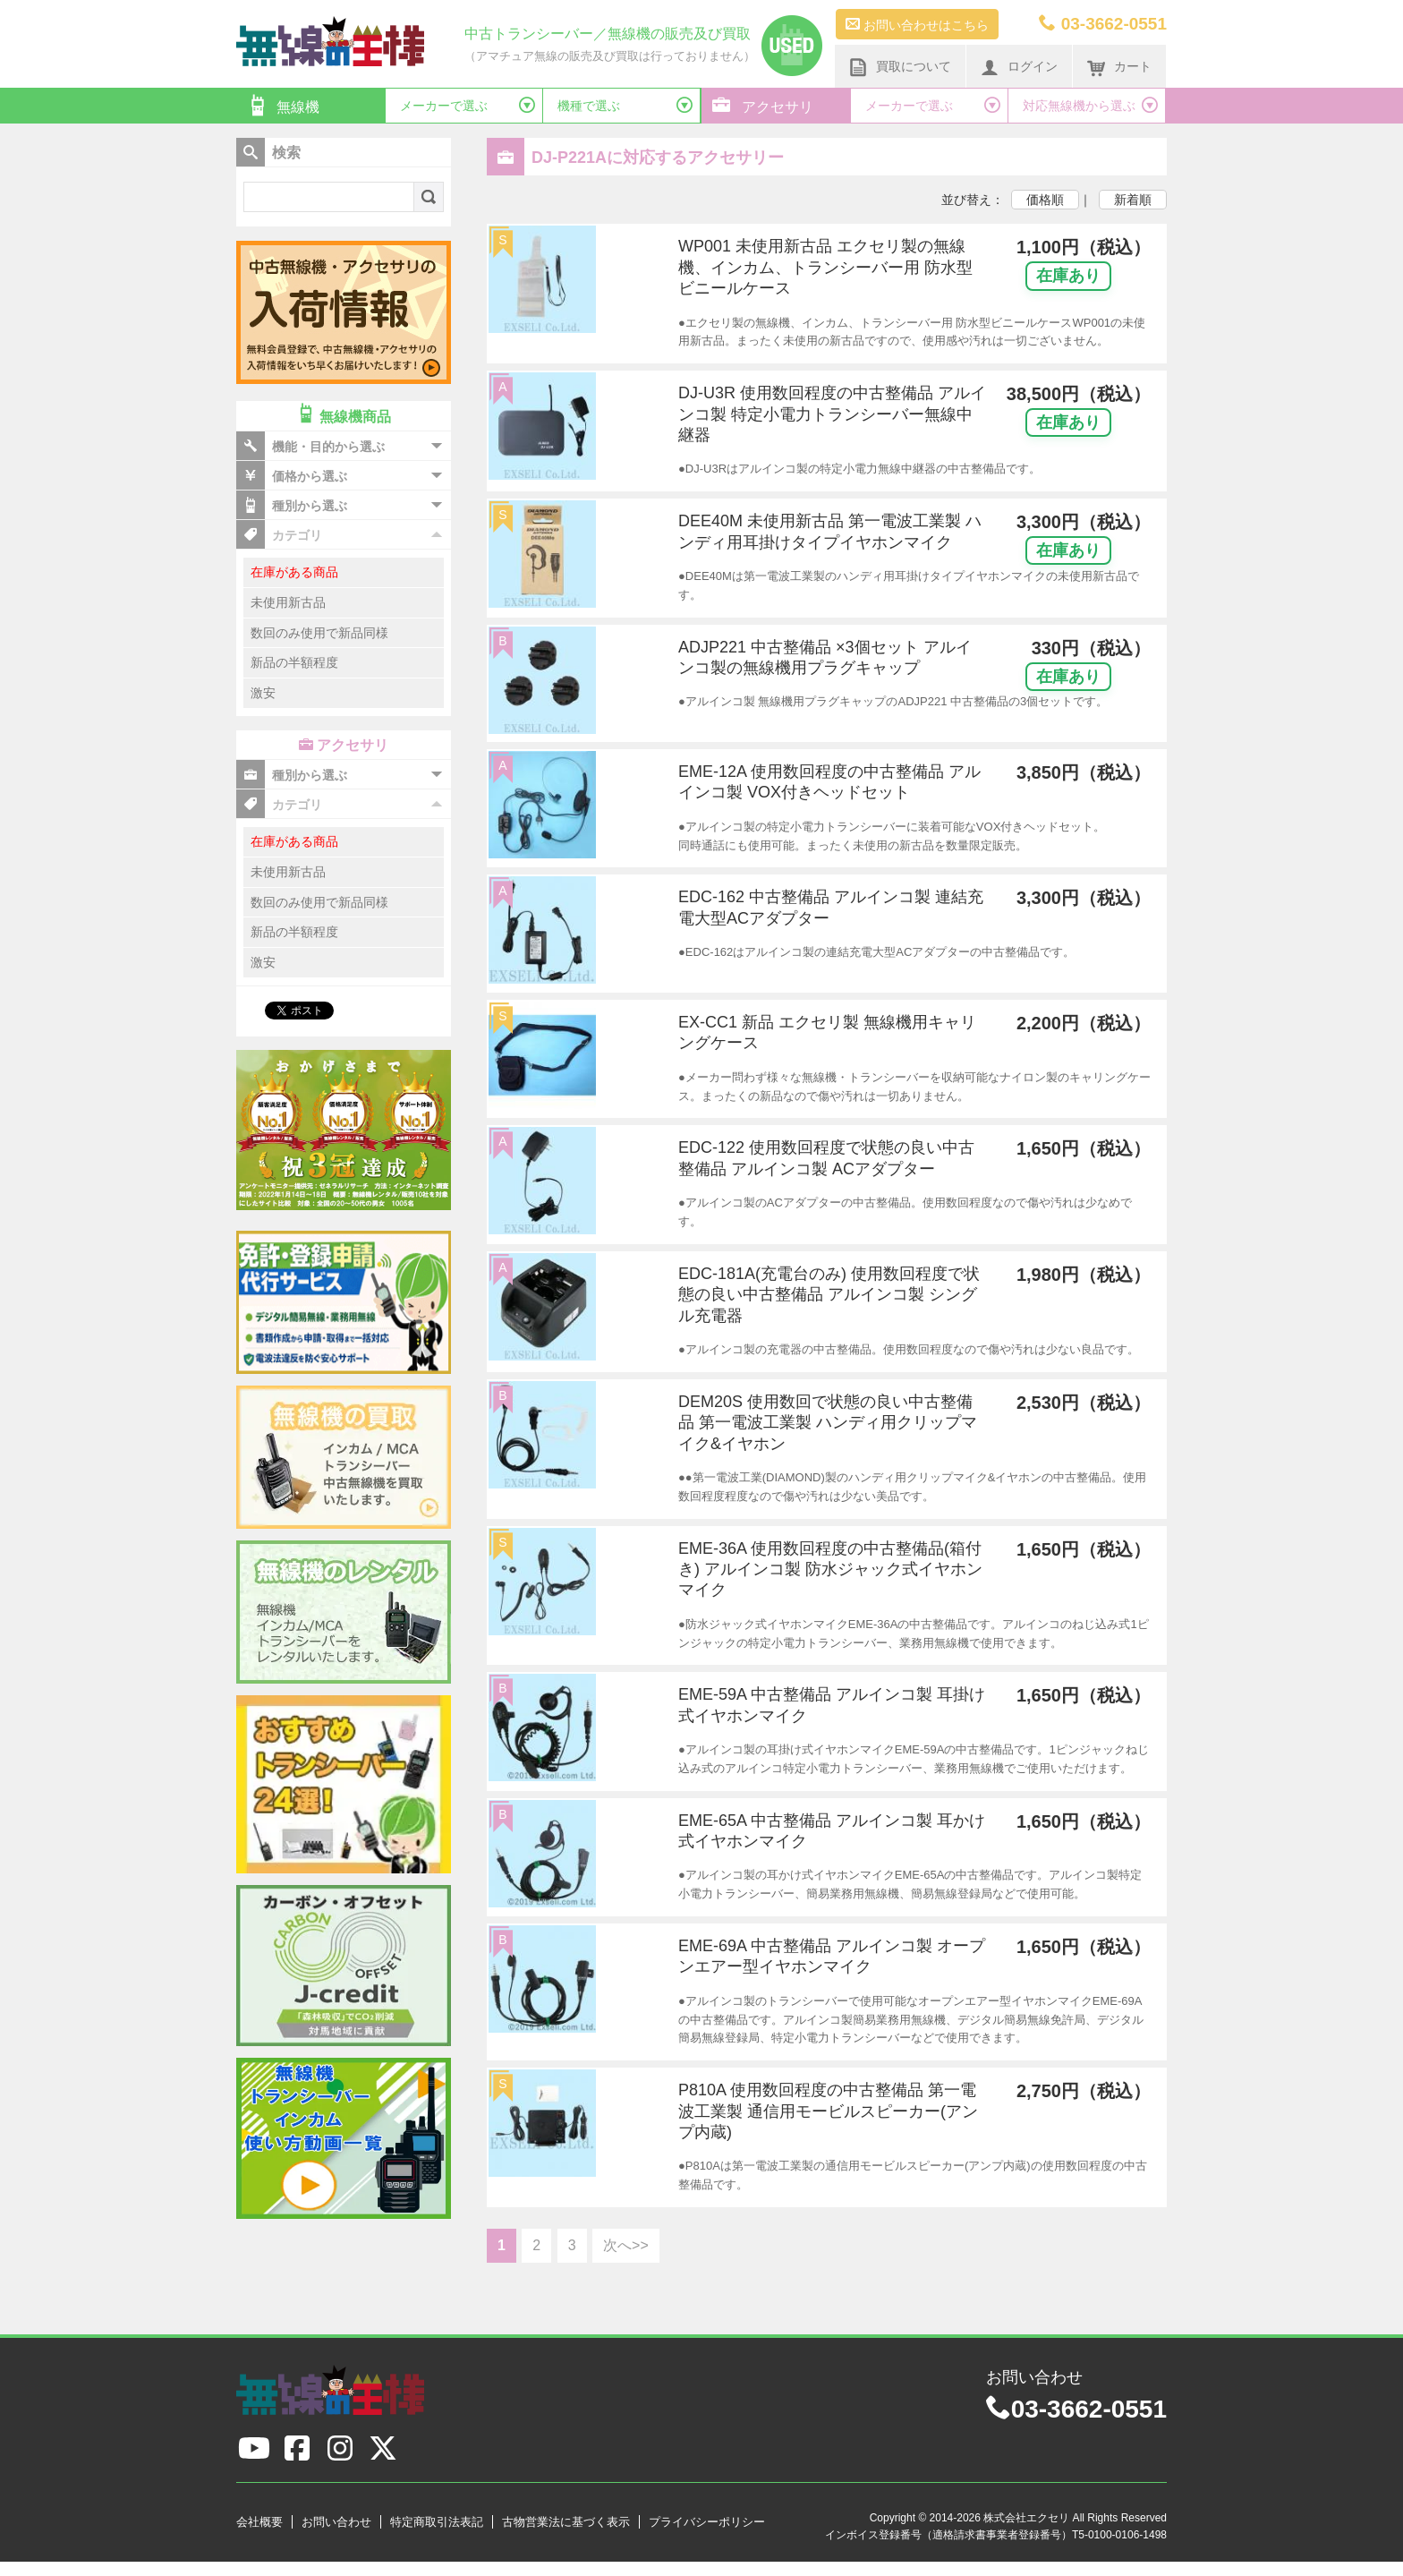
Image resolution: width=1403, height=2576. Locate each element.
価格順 (1045, 199)
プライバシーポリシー (707, 2522)
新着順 (1133, 199)
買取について (900, 67)
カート (1119, 67)
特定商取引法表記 (436, 2522)
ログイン (1019, 67)
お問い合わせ (336, 2522)
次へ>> (626, 2245)
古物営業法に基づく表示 (566, 2522)
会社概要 (259, 2522)
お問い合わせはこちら (917, 24)
